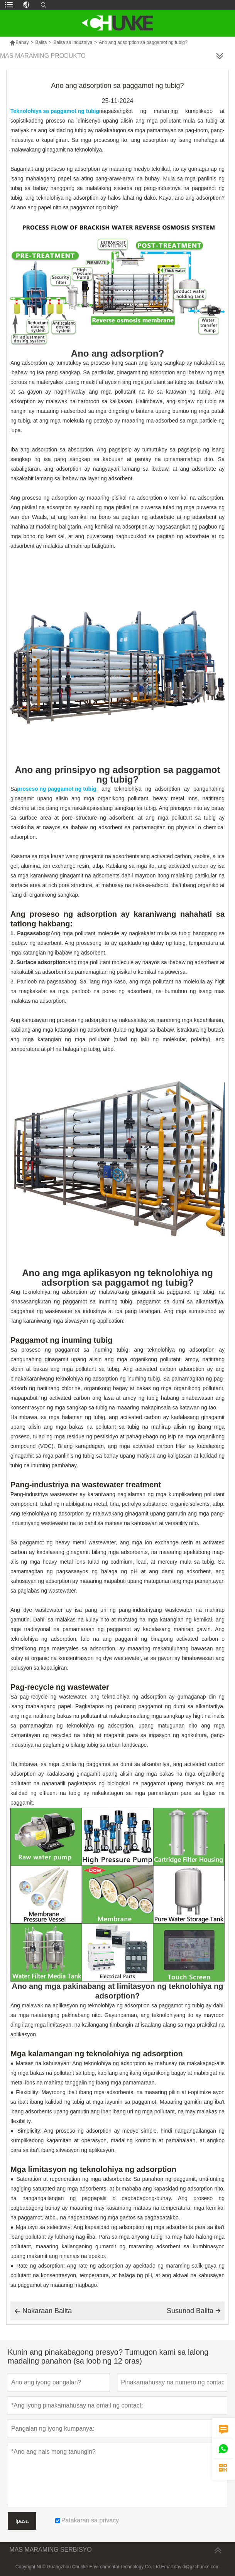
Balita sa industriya (72, 42)
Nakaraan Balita (43, 2311)
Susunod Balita (194, 2310)
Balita (41, 42)
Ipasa (22, 2521)
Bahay (19, 42)
